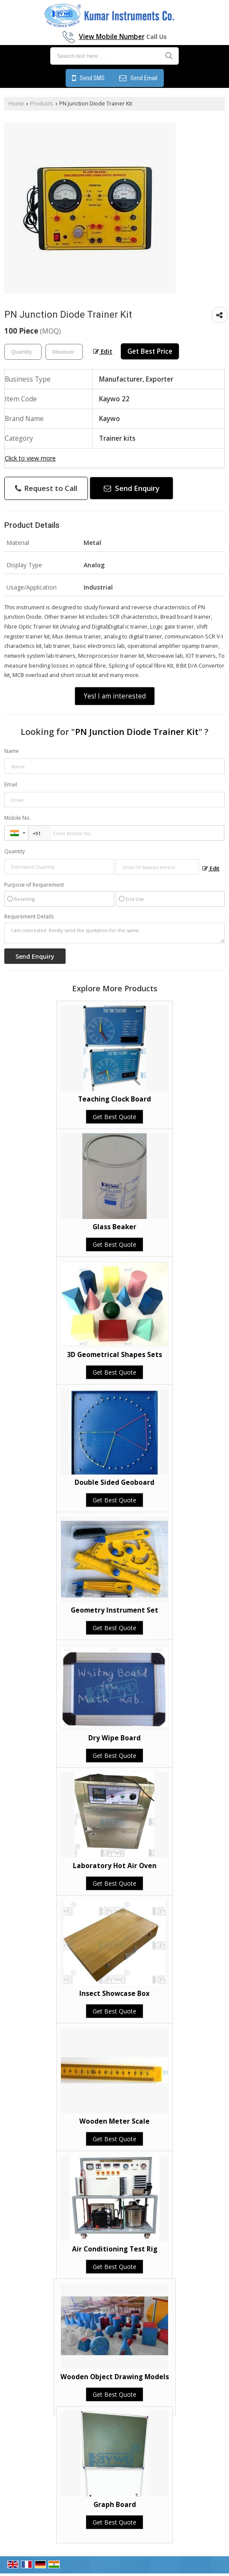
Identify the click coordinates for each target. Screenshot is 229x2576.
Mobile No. (17, 818)
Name (11, 751)
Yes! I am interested (115, 696)
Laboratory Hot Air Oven (115, 1865)
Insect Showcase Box (114, 1993)
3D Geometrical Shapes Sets (114, 1354)
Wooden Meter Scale (114, 2121)
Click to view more (30, 458)
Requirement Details (29, 917)
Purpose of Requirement (34, 885)
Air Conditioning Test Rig (114, 2249)
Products (41, 103)
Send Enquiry (132, 488)
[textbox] (64, 352)
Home (16, 103)
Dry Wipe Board (114, 1737)
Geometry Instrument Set (114, 1610)
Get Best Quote (114, 1117)
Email (10, 784)
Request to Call (46, 488)
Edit (102, 351)
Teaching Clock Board (114, 1099)
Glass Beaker (114, 1226)
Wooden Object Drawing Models (114, 2376)
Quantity (14, 851)
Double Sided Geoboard (114, 1482)
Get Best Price (149, 351)
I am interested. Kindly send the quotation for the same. (114, 933)
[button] (112, 36)
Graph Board (114, 2504)
